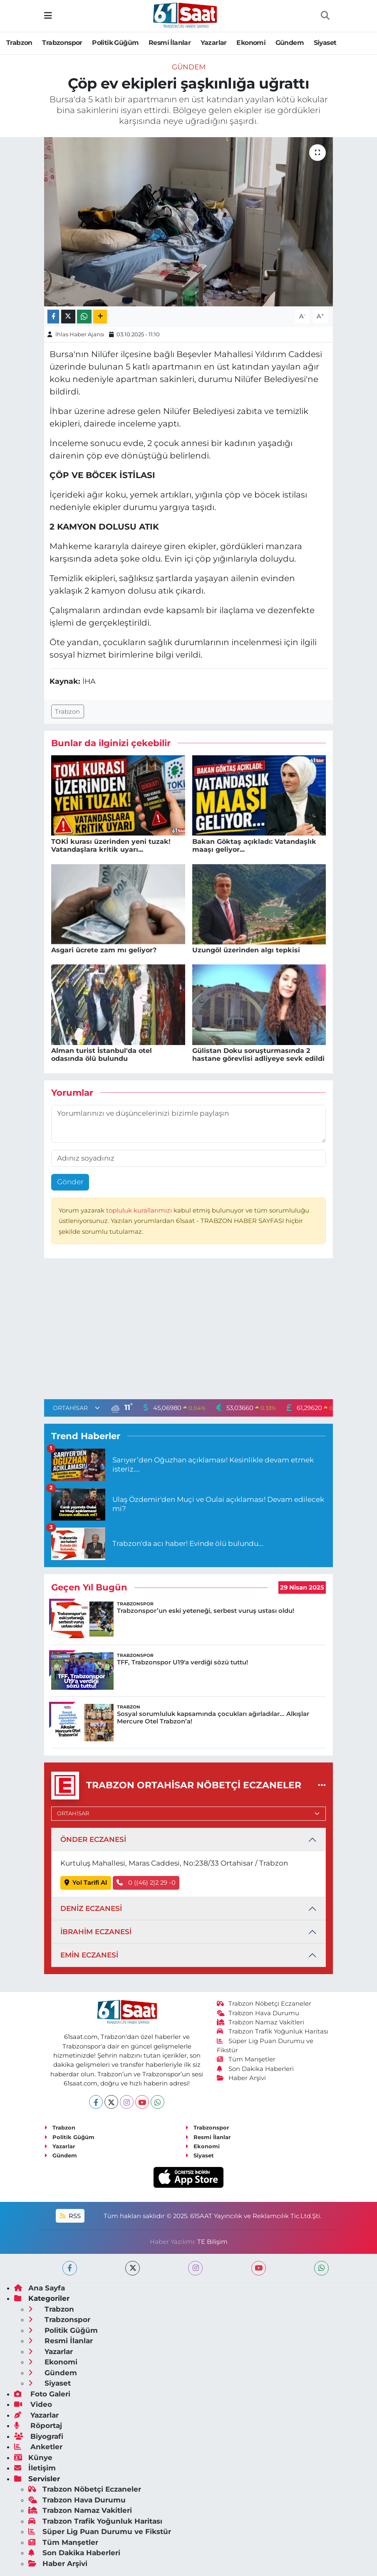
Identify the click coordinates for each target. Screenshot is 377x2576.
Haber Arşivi (241, 2078)
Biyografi (38, 2436)
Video (33, 2404)
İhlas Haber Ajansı (79, 334)
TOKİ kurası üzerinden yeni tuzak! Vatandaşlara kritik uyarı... (111, 845)
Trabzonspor (62, 43)
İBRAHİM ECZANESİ (95, 1932)
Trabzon (19, 43)
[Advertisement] (188, 1330)
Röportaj (38, 2425)
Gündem (289, 43)
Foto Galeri (42, 2394)
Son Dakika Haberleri (255, 2069)
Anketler (38, 2447)
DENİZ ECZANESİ (91, 1908)
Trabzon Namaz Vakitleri (261, 2022)
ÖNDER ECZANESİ (93, 1839)
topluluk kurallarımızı (140, 1210)
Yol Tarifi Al (85, 1882)
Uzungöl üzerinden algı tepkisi (246, 950)
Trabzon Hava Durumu (258, 2013)
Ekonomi (250, 43)
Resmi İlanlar (170, 43)
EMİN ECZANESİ (89, 1955)
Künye (33, 2457)
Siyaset (325, 43)
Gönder (70, 1182)
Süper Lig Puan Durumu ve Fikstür (99, 2531)
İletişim (35, 2468)
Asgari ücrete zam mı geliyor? (103, 950)
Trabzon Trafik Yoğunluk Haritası (273, 2031)
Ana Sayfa (39, 2288)
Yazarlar (214, 43)
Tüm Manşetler (246, 2059)
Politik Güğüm (115, 43)
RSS (70, 2216)
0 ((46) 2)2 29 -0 (146, 1882)
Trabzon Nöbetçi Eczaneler (264, 2003)
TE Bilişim (212, 2242)
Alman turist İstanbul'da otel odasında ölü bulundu (101, 1054)
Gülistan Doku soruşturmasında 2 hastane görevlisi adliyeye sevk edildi (258, 1054)
